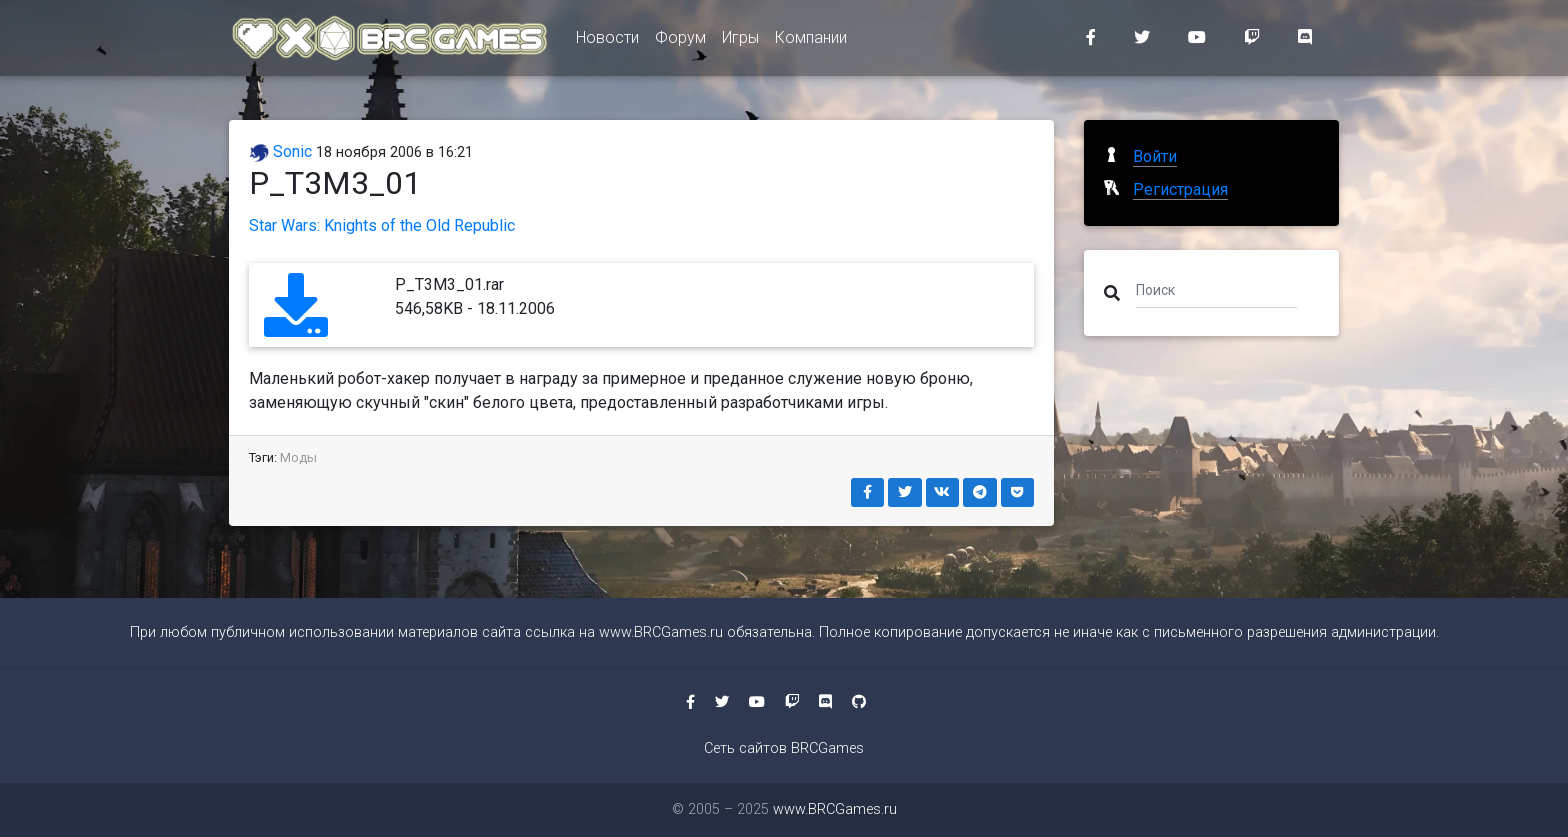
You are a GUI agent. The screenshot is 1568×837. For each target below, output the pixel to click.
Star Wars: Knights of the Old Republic (382, 225)
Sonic (280, 151)
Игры (740, 41)
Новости (607, 41)
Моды (298, 457)
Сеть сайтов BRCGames (784, 748)
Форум (680, 41)
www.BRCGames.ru (661, 632)
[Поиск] (1216, 289)
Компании (811, 41)
